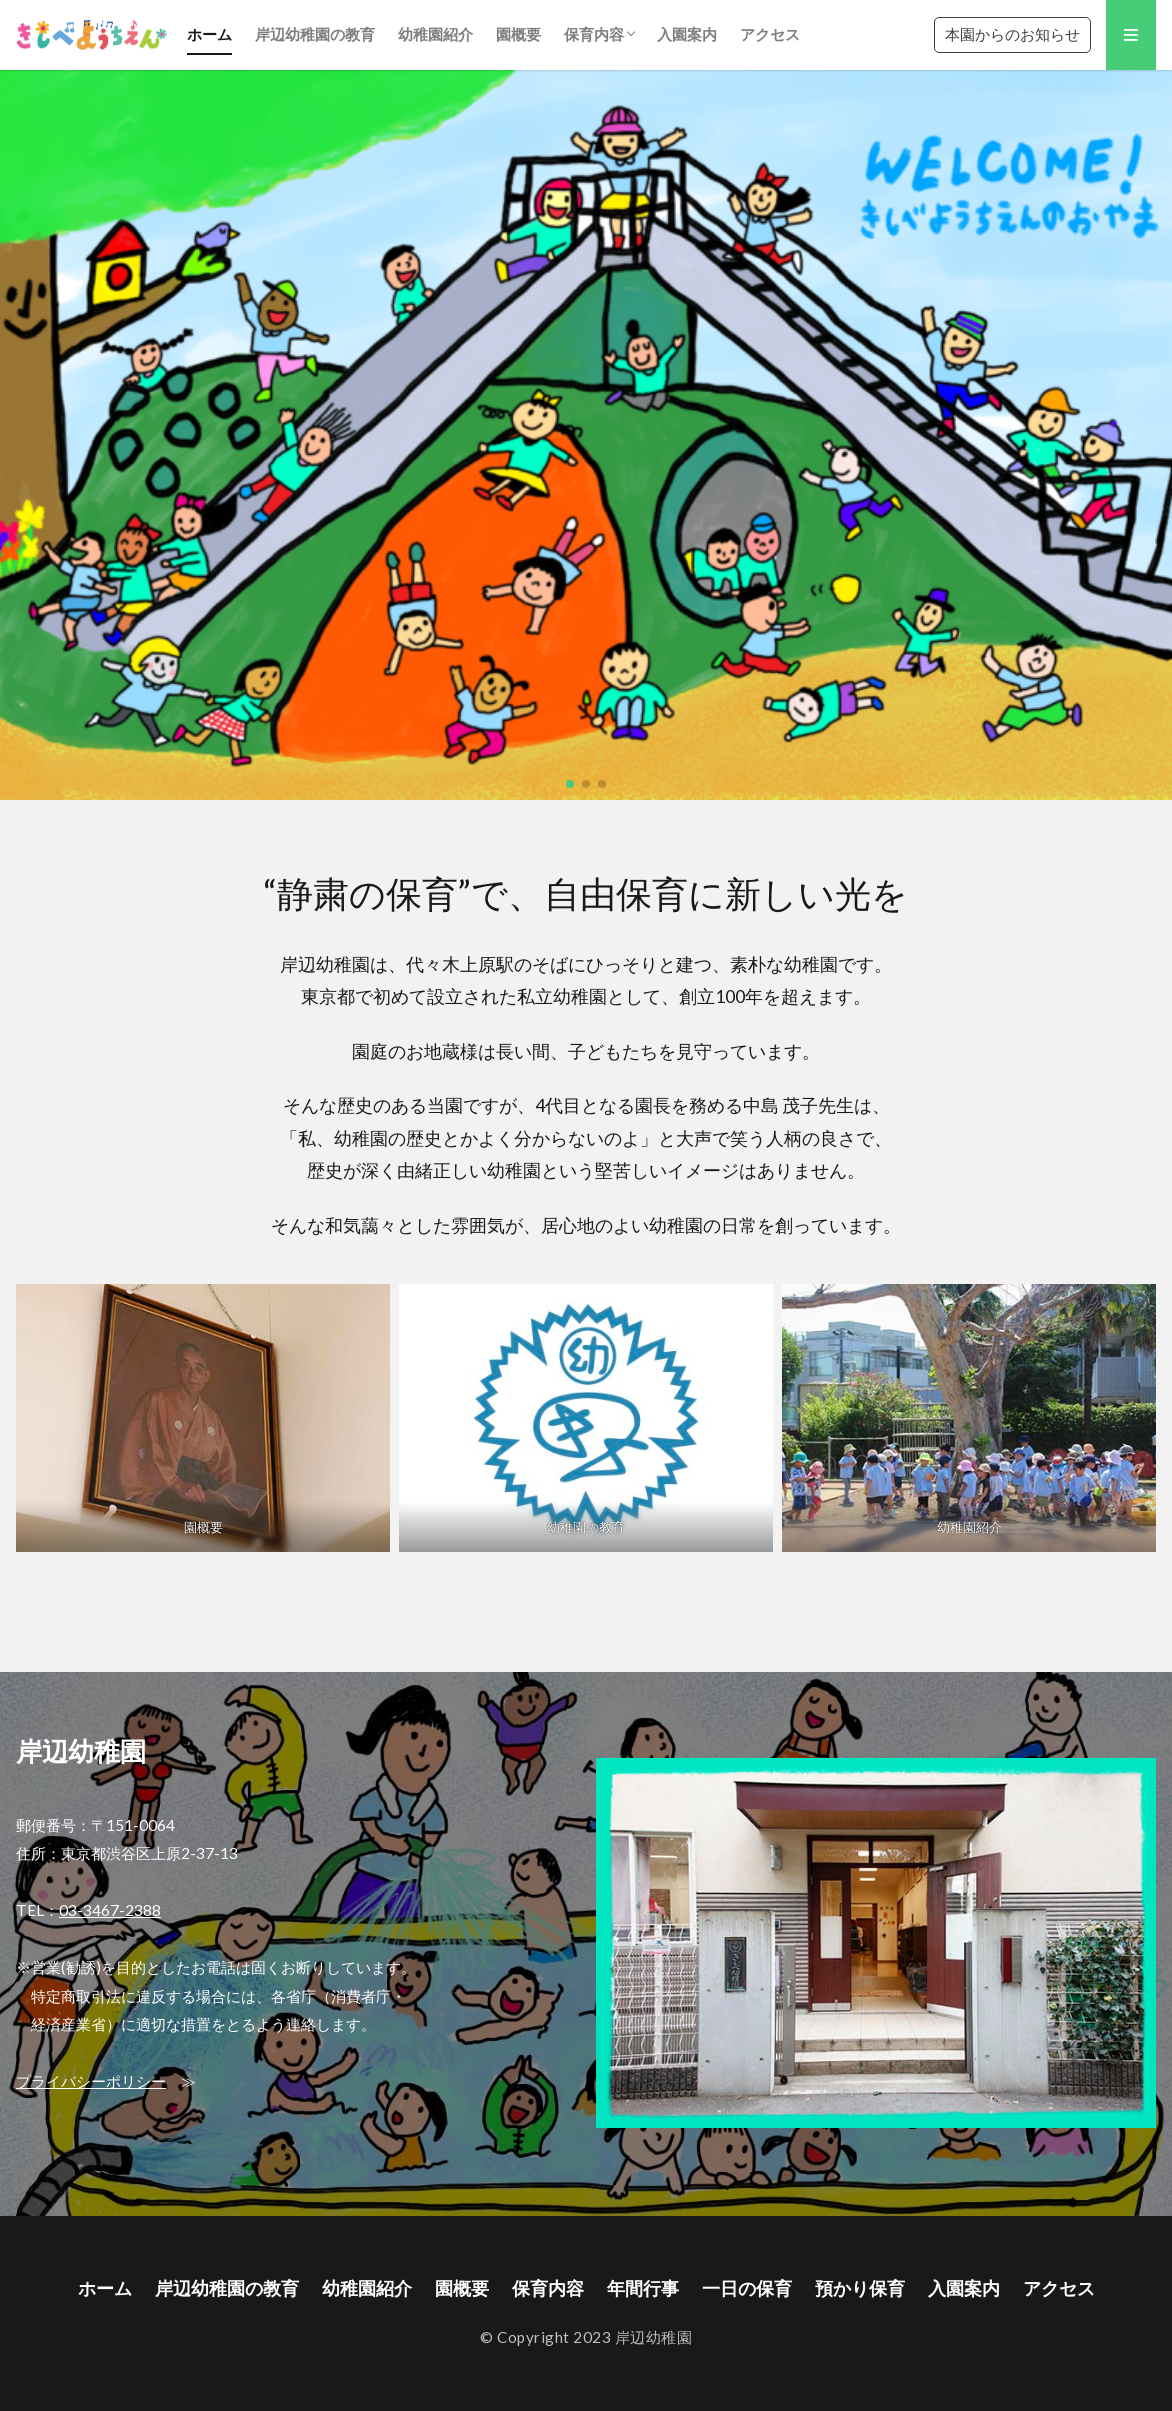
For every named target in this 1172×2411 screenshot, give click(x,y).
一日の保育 (747, 2288)
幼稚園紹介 (435, 34)
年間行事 (643, 2288)
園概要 (518, 34)
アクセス (770, 34)
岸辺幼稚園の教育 (315, 34)
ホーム (209, 34)
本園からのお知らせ (1012, 34)
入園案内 (687, 34)
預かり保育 (860, 2288)
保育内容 (594, 34)
